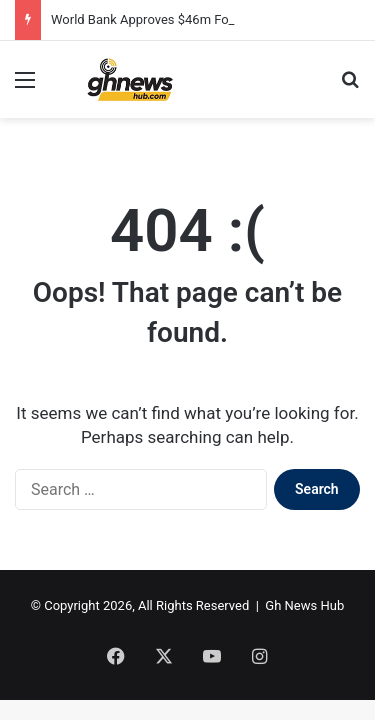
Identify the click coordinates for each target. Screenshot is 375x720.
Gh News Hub (304, 605)
